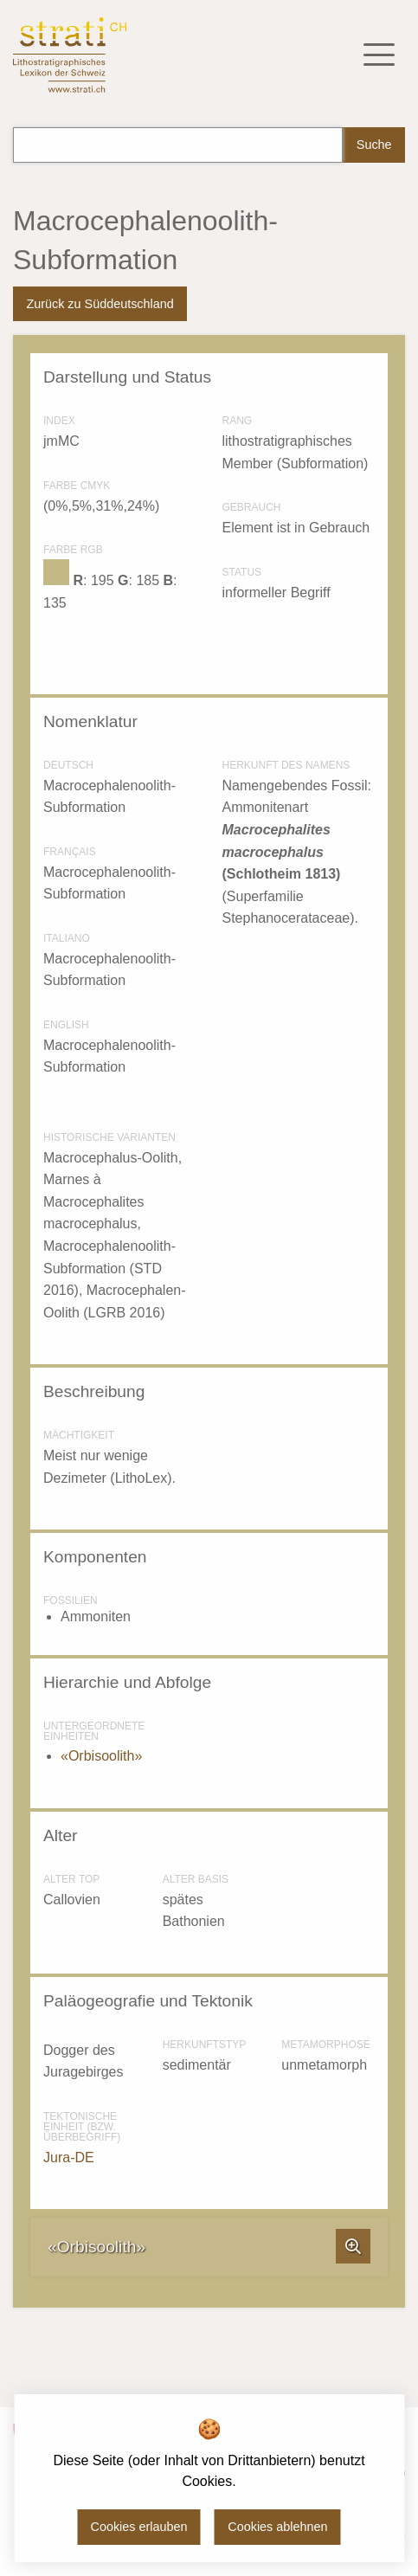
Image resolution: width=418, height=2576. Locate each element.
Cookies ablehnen (277, 2527)
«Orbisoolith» (101, 1755)
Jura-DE (68, 2157)
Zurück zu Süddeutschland (99, 304)
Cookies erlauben (139, 2527)
